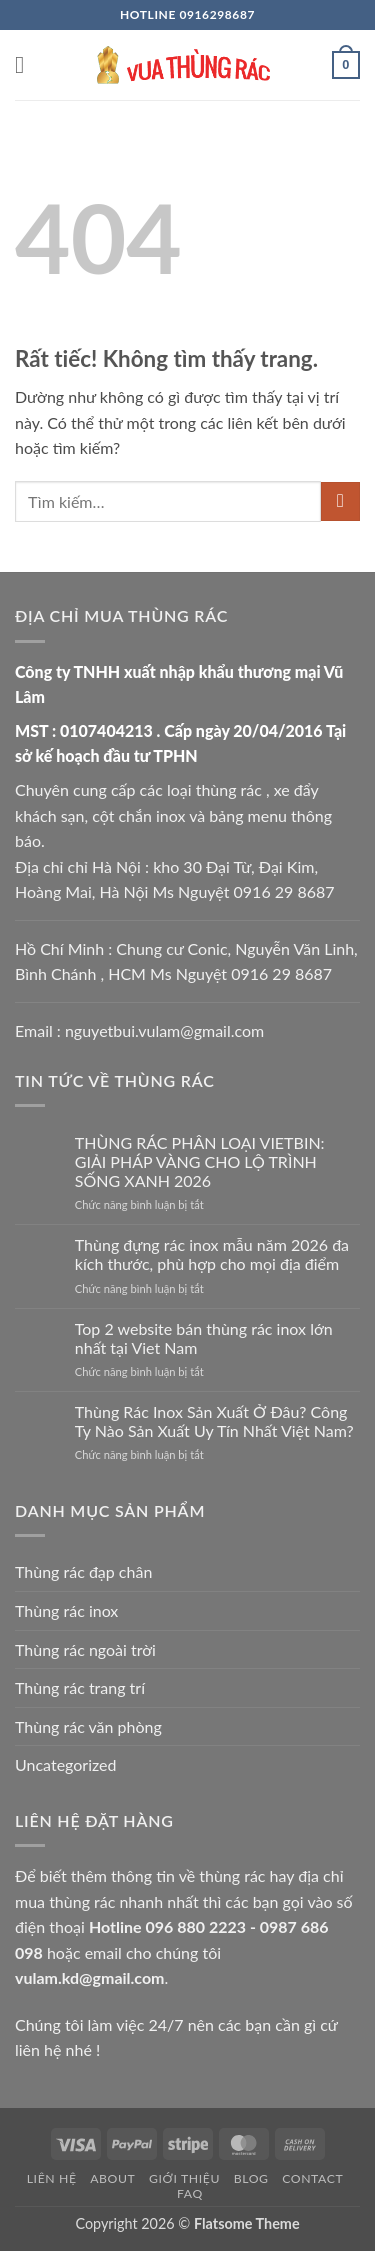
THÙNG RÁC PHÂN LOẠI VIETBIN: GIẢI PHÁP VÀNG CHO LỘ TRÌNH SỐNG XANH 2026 (200, 1161)
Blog (251, 2178)
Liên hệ (52, 2178)
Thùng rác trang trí (80, 1687)
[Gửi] (340, 501)
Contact (312, 2178)
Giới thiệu (184, 2178)
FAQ (190, 2193)
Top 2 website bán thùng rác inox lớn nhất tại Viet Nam (204, 1338)
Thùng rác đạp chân (83, 1571)
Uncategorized (66, 1764)
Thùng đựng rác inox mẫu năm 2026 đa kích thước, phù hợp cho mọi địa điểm (212, 1254)
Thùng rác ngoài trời (85, 1649)
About (112, 2178)
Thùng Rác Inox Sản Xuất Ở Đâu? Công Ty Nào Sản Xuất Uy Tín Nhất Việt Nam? (214, 1421)
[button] (27, 64)
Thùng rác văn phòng (88, 1726)
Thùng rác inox (66, 1610)
